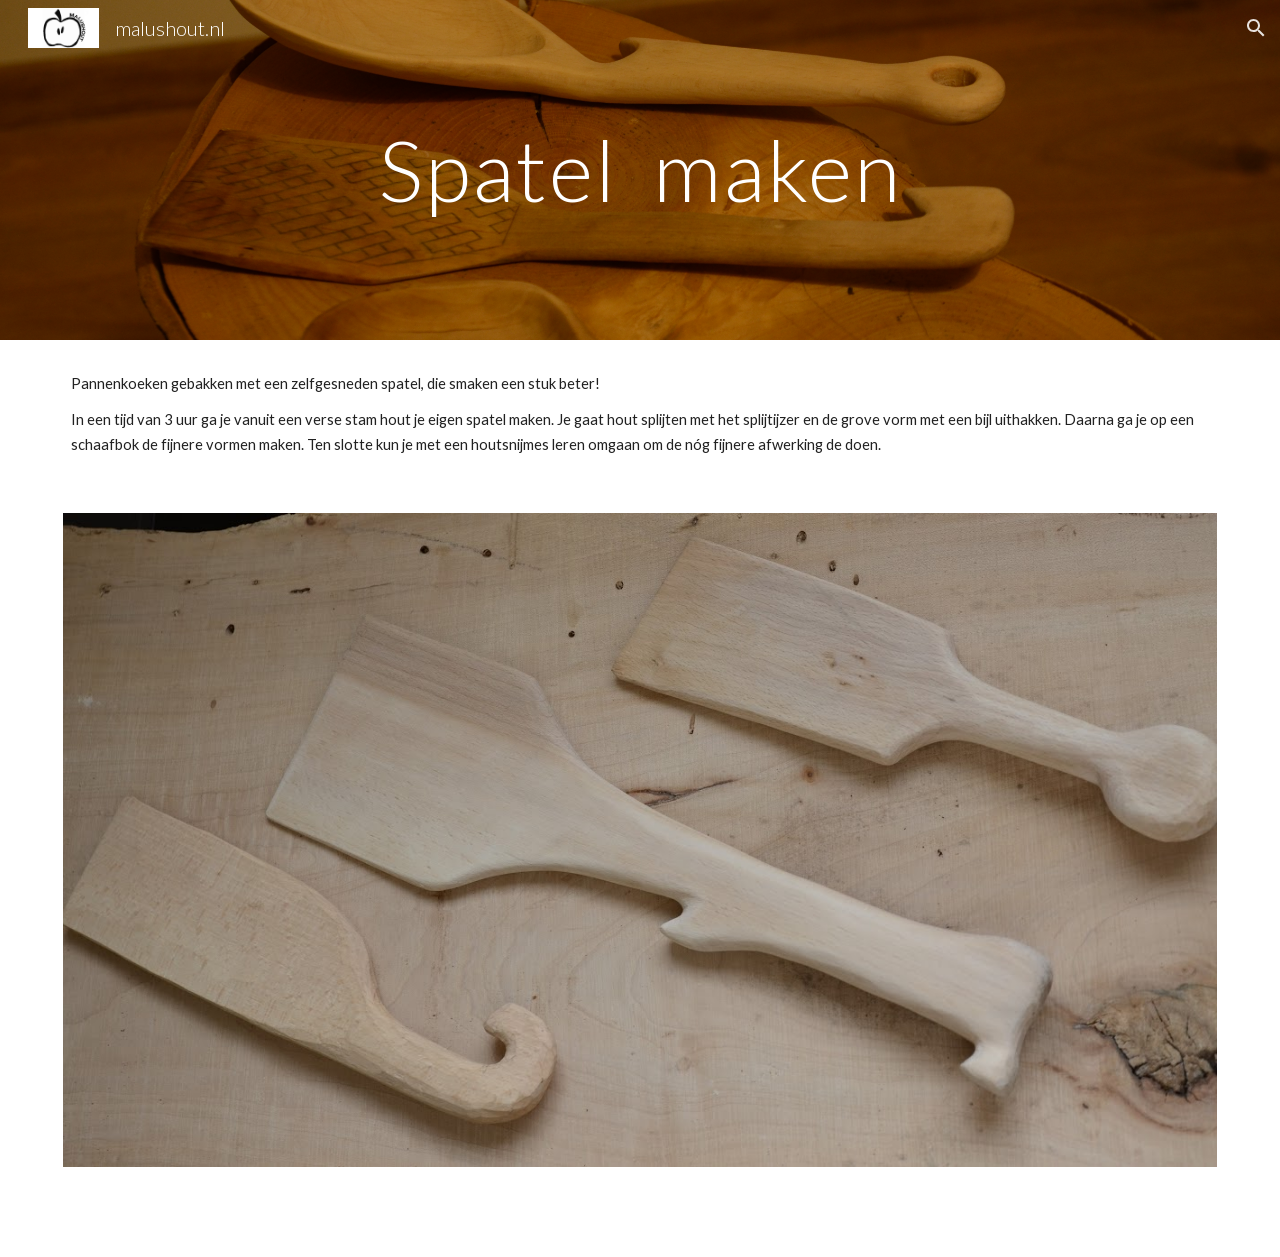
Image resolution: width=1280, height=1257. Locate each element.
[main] (640, 169)
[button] (1256, 28)
